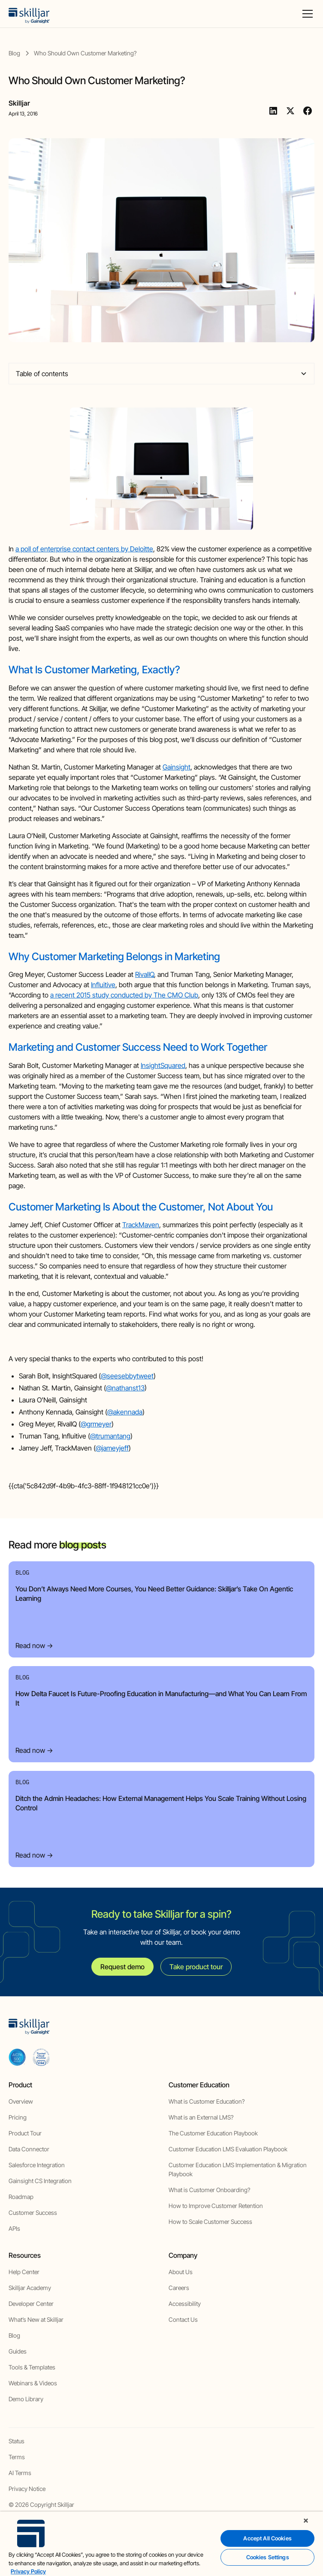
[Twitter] (290, 111)
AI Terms (20, 2472)
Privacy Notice (27, 2488)
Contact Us (183, 2319)
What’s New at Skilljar (36, 2319)
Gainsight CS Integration (40, 2180)
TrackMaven (140, 1224)
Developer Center (31, 2303)
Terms (17, 2456)
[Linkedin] (273, 111)
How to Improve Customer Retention (216, 2205)
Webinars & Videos (33, 2383)
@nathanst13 (125, 1388)
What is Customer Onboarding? (209, 2189)
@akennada (124, 1412)
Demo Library (26, 2399)
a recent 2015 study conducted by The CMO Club (124, 995)
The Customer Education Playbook (213, 2133)
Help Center (24, 2271)
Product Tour (25, 2133)
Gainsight (176, 767)
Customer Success (33, 2212)
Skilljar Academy (30, 2287)
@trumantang (110, 1436)
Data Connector (29, 2149)
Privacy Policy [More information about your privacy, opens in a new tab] (28, 2571)
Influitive (103, 984)
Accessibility (185, 2303)
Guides (18, 2351)
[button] (305, 13)
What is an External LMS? (201, 2117)
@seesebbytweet (127, 1376)
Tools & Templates (32, 2367)
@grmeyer (96, 1424)
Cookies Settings (267, 2557)
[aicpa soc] (17, 2056)
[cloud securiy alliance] (41, 2056)
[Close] (305, 2520)
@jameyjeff (112, 1448)
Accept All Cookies (267, 2538)
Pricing (18, 2117)
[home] (29, 14)
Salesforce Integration (37, 2164)
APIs (14, 2228)
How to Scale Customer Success (210, 2221)
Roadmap (21, 2196)
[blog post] (85, 53)
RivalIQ (144, 974)
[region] (161, 2544)
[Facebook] (307, 111)
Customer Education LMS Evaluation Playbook (228, 2149)
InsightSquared (163, 1065)
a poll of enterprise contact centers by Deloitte (84, 548)
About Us (181, 2271)
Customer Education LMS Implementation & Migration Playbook (238, 2169)
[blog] (14, 53)
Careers (179, 2287)
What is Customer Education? (207, 2101)
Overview (21, 2101)
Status (16, 2441)
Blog (14, 2335)
